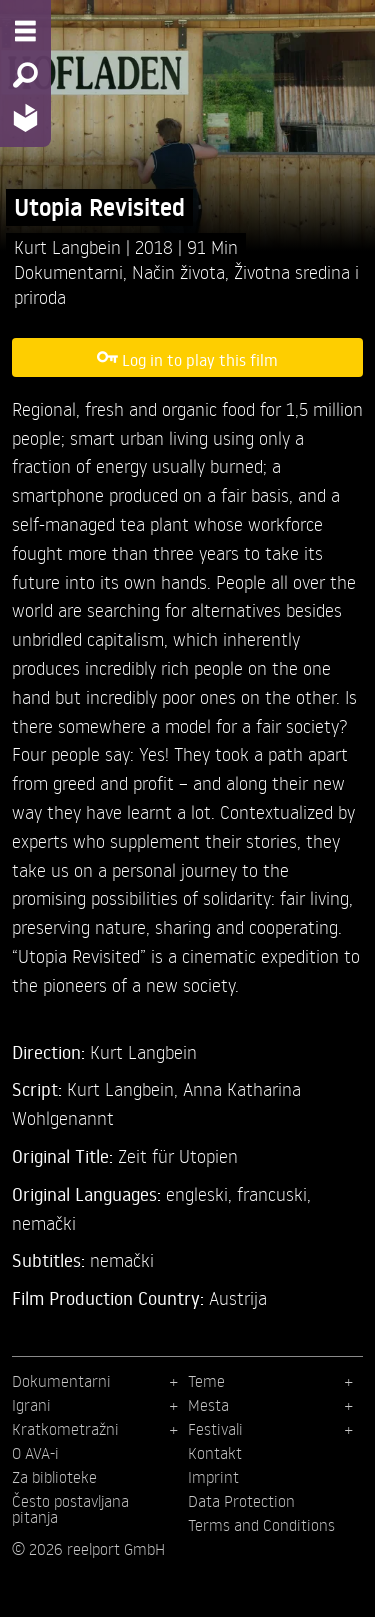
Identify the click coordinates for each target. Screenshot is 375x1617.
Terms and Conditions (261, 1525)
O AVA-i (35, 1453)
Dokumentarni (68, 271)
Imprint (213, 1477)
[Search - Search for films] (25, 75)
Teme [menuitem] (206, 1381)
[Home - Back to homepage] (25, 117)
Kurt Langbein (70, 246)
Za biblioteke (54, 1477)
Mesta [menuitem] (208, 1405)
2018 (156, 246)
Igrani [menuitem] (31, 1405)
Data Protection (241, 1501)
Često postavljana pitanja (70, 1509)
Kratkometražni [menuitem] (65, 1429)
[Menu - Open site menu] (25, 31)
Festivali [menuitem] (215, 1429)
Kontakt (215, 1453)
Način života (178, 271)
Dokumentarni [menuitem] (61, 1381)
